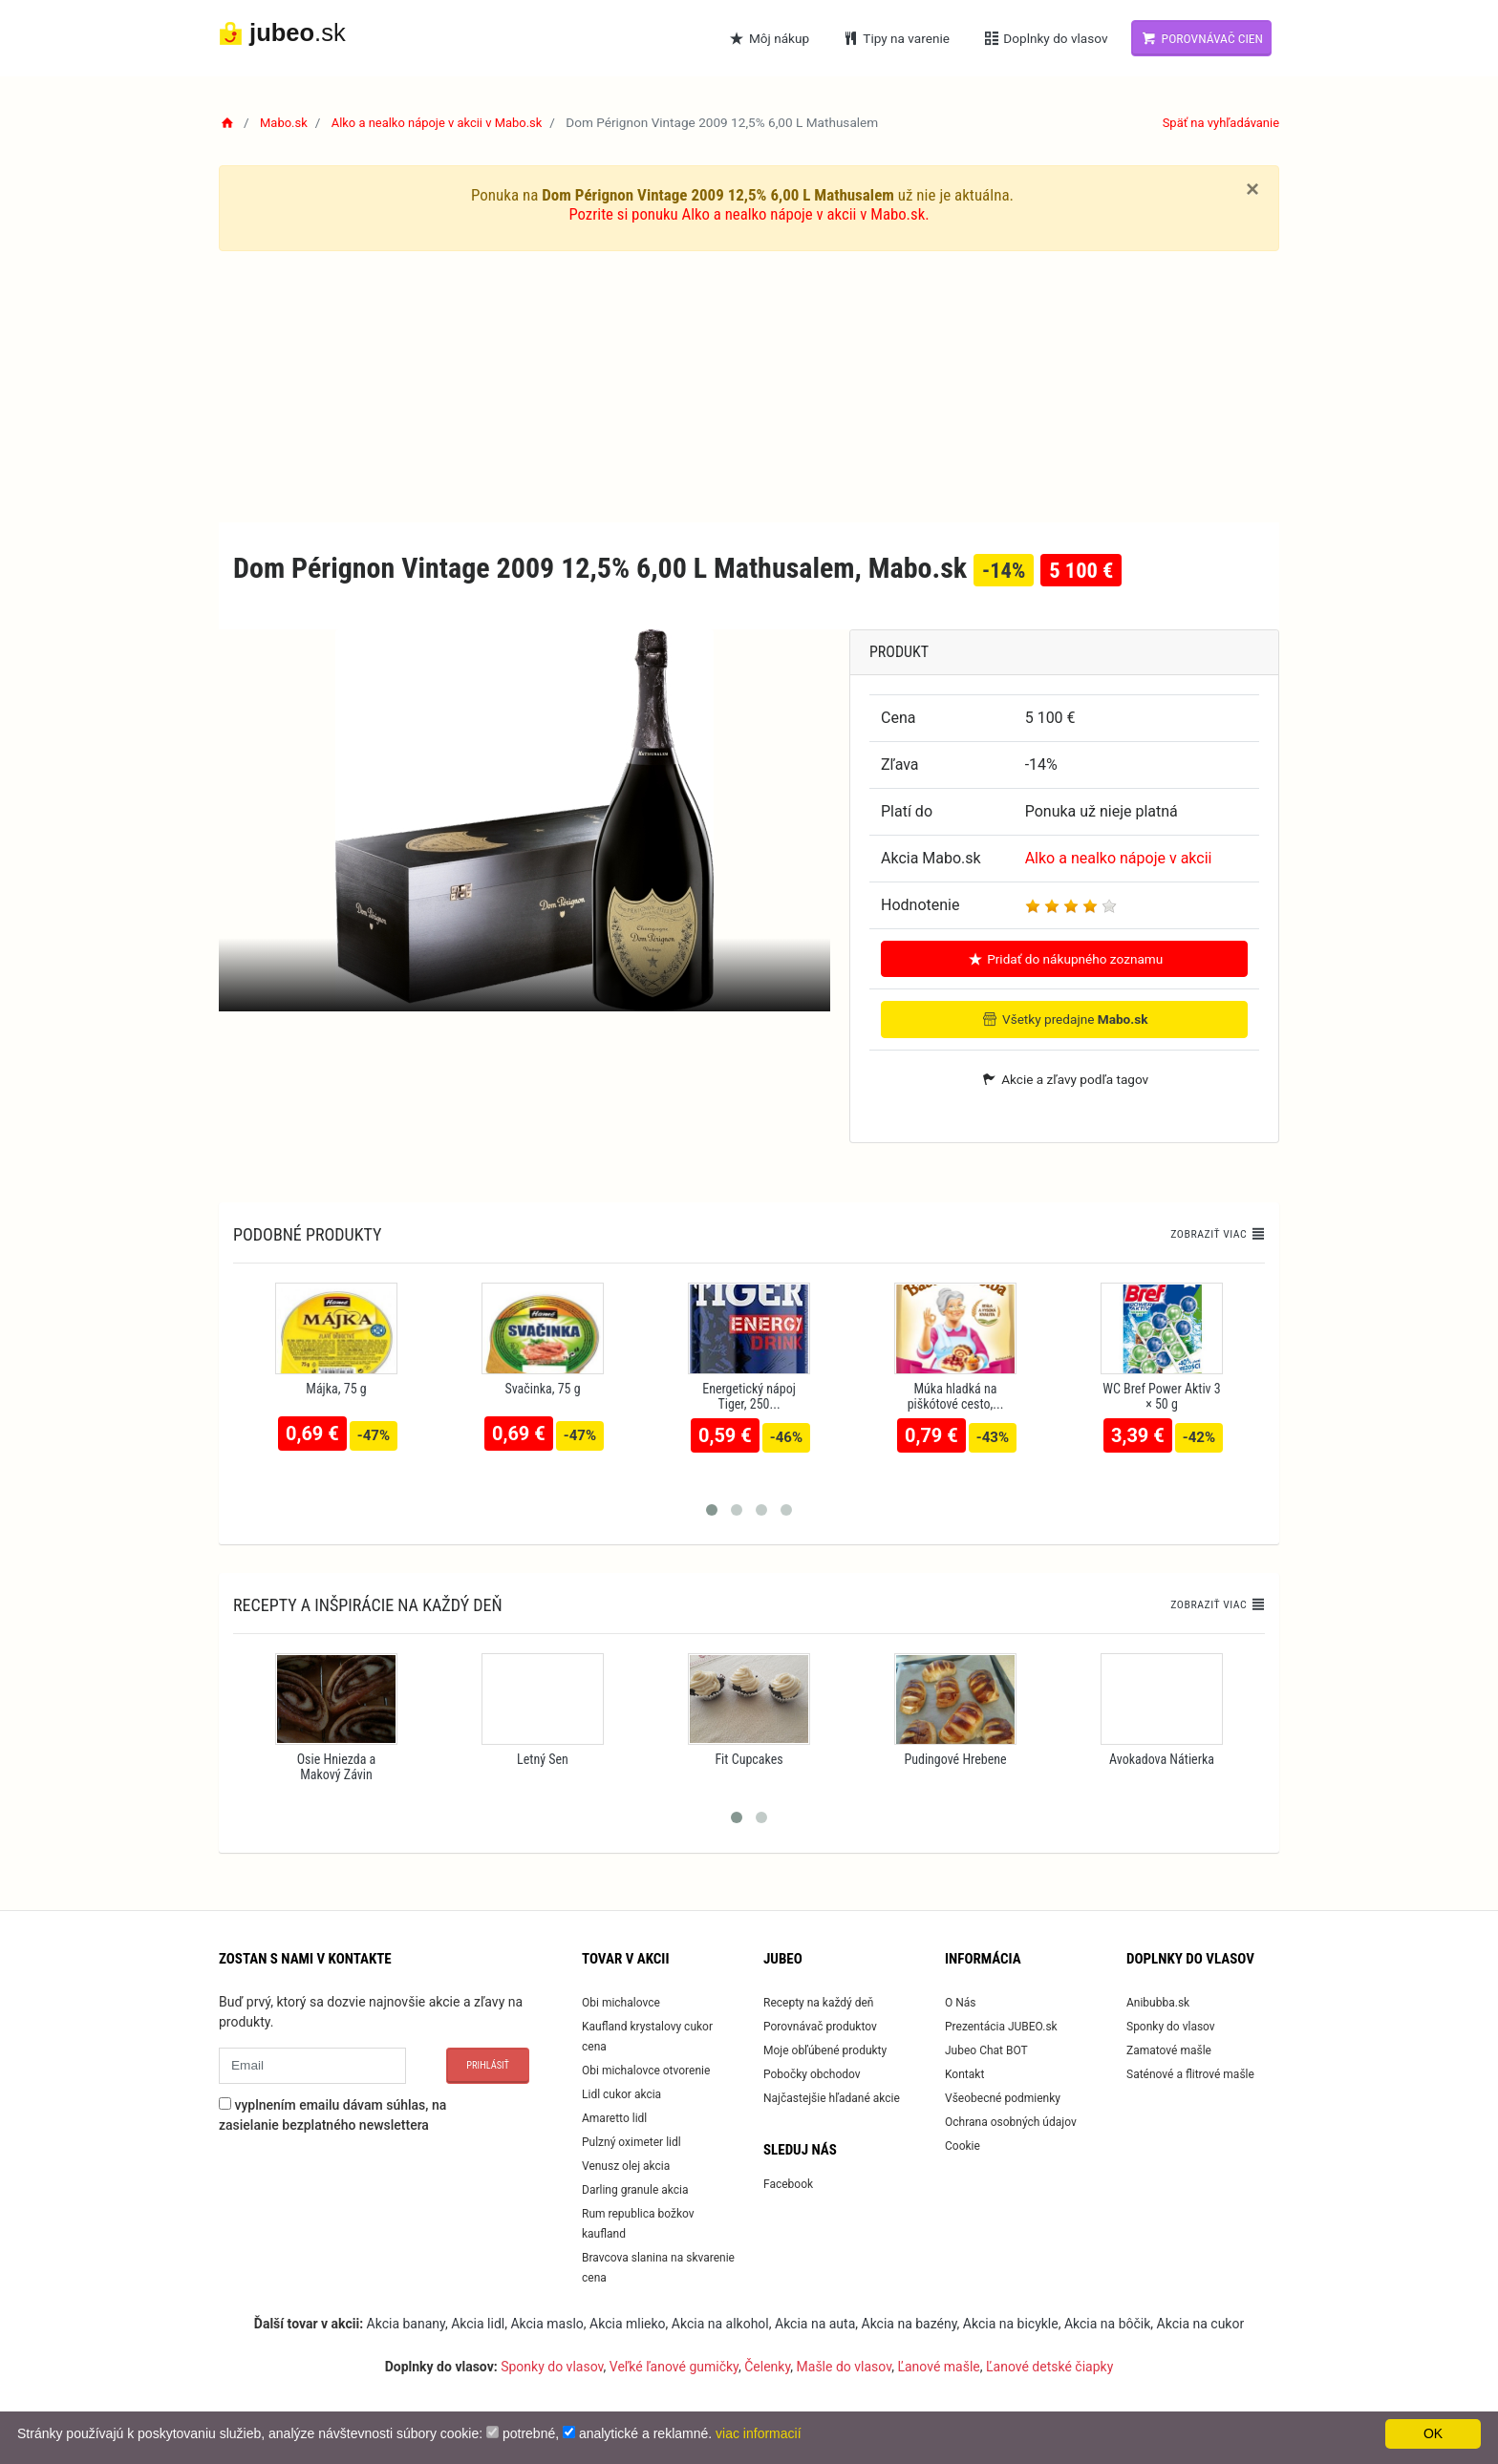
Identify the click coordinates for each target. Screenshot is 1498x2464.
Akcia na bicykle (1011, 2322)
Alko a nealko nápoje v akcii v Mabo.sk (445, 122)
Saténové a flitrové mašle (1190, 2073)
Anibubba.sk (1157, 2001)
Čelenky (767, 2365)
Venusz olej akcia (626, 2165)
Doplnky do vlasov (1045, 38)
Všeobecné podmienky (1002, 2097)
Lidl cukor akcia (621, 2093)
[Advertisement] (749, 387)
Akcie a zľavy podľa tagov (1064, 1078)
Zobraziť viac (1215, 1234)
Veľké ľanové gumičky (674, 2365)
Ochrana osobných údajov (1011, 2121)
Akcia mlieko (627, 2322)
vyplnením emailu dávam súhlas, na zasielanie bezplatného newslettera (332, 2114)
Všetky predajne (1064, 1019)
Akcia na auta (815, 2322)
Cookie (962, 2145)
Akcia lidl (477, 2322)
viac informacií (758, 2433)
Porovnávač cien (1201, 38)
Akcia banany (406, 2322)
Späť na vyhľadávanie (1217, 122)
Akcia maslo (546, 2322)
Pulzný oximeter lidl (631, 2141)
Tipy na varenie (896, 38)
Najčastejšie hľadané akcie (831, 2097)
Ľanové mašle (938, 2365)
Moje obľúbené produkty (825, 2049)
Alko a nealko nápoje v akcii (1118, 858)
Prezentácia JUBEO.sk (1001, 2025)
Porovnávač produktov (820, 2025)
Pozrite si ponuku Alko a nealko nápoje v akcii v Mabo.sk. (749, 213)
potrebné (529, 2433)
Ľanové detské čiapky (1049, 2365)
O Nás (960, 2001)
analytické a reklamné (643, 2433)
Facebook (788, 2183)
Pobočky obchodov (812, 2073)
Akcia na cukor (1201, 2322)
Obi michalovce (621, 2001)
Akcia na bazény (909, 2322)
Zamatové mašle (1168, 2049)
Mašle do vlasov (844, 2365)
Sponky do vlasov (1170, 2025)
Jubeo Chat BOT (986, 2049)
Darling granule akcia (635, 2189)
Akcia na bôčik (1107, 2322)
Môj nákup (769, 38)
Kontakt (964, 2073)
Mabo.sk (285, 122)
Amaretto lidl (614, 2117)
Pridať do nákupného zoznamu (1064, 958)
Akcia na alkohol (720, 2322)
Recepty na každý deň (818, 2001)
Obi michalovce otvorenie (646, 2069)
